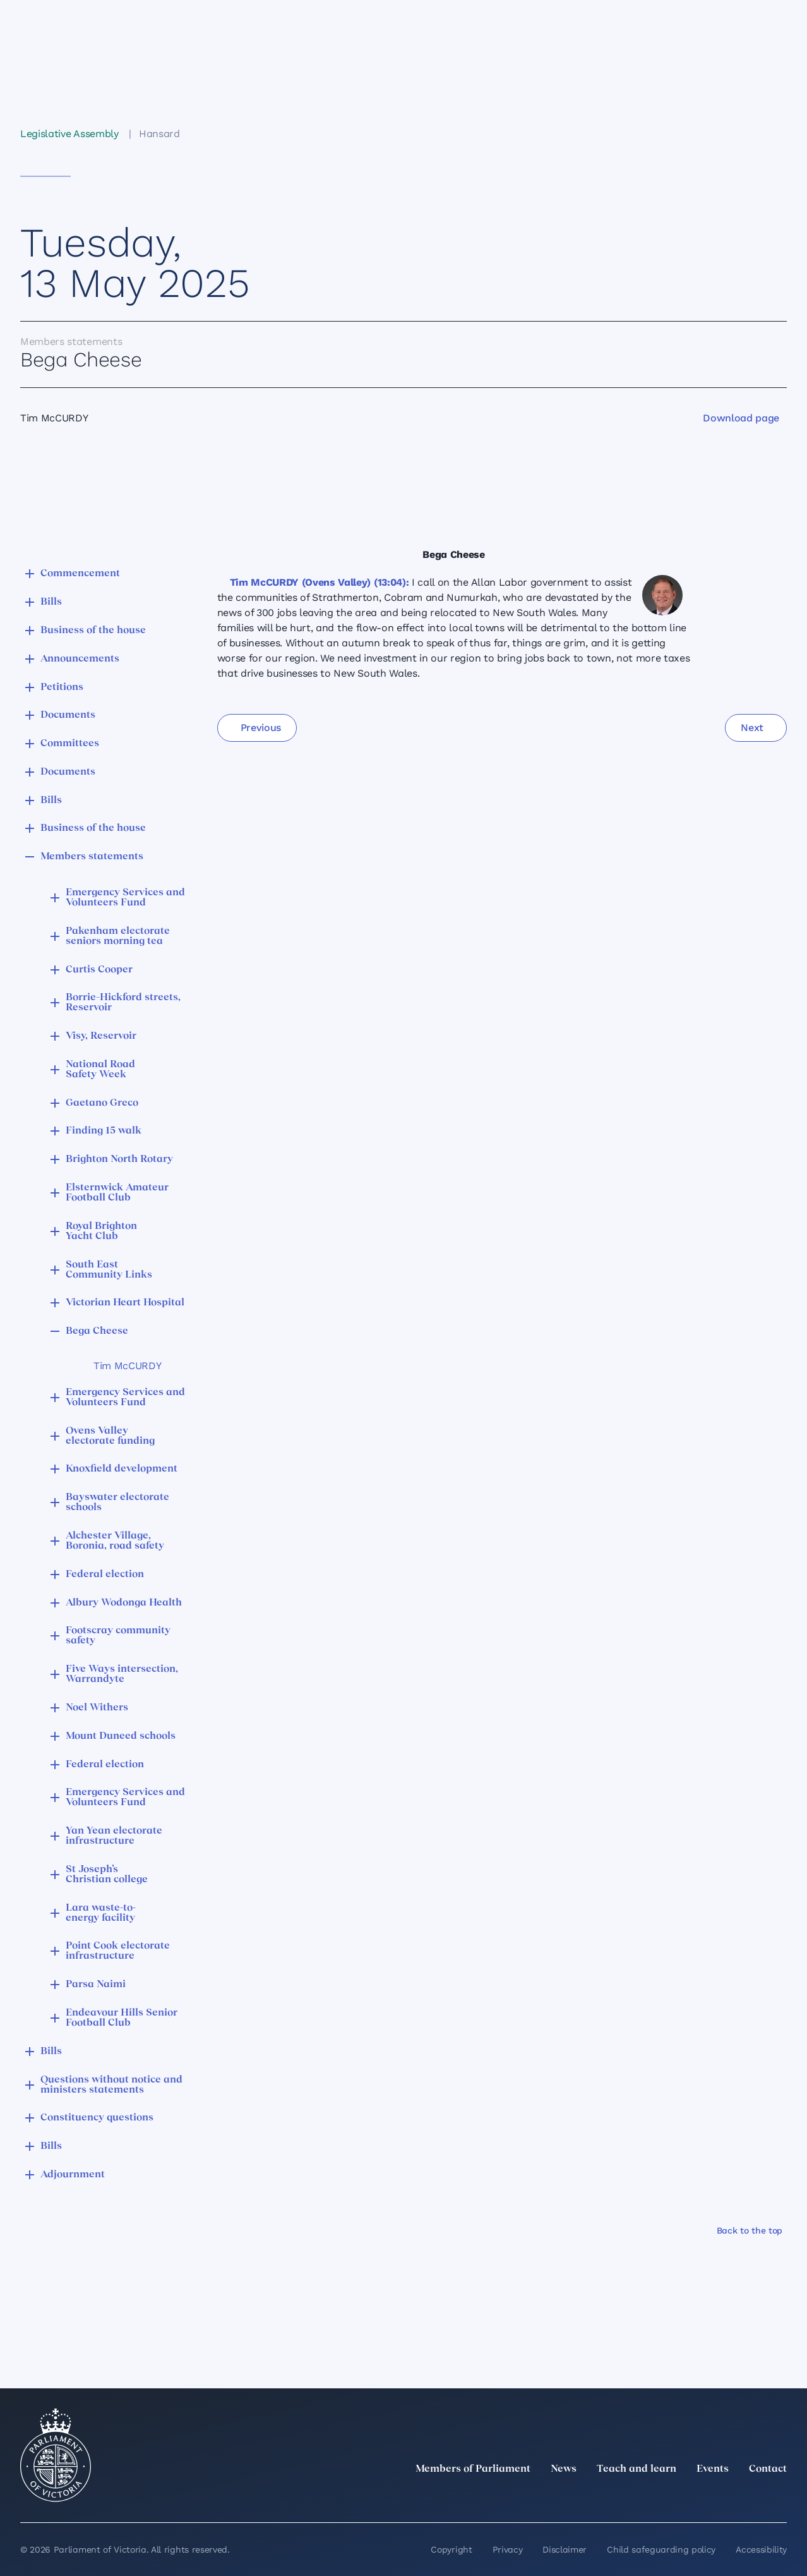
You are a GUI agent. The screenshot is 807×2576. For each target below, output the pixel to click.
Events (712, 2469)
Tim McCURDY (127, 1366)
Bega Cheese (97, 1331)
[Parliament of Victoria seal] (55, 2455)
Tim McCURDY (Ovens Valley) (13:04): (319, 582)
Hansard (159, 134)
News (564, 2469)
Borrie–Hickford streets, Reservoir (123, 1002)
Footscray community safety (118, 1635)
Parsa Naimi (96, 1984)
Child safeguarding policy (661, 2549)
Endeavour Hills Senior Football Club (121, 2018)
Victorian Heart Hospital (125, 1302)
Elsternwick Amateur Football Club (117, 1192)
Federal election (105, 1574)
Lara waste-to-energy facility (101, 1913)
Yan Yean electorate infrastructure (114, 1836)
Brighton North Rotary (119, 1159)
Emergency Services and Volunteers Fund (125, 897)
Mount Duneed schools (121, 1736)
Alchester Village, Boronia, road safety (115, 1541)
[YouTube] (751, 2497)
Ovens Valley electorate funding (110, 1436)
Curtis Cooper (99, 969)
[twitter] (640, 2497)
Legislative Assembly (69, 134)
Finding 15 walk (103, 1131)
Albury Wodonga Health (124, 1603)
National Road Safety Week (100, 1069)
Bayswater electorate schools (117, 1502)
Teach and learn (636, 2469)
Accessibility (761, 2549)
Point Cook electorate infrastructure (118, 1951)
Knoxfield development (121, 1469)
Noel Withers (97, 1707)
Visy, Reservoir (101, 1036)
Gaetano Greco (102, 1103)
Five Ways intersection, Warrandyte (122, 1674)
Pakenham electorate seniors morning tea (118, 936)
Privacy (508, 2549)
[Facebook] (723, 2497)
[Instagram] (695, 2497)
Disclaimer (564, 2549)
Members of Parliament (472, 2469)
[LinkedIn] (668, 2497)
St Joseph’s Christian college (107, 1874)
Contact (768, 2469)
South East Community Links (109, 1270)
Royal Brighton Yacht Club (101, 1231)
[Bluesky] (779, 2497)
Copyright (451, 2549)
